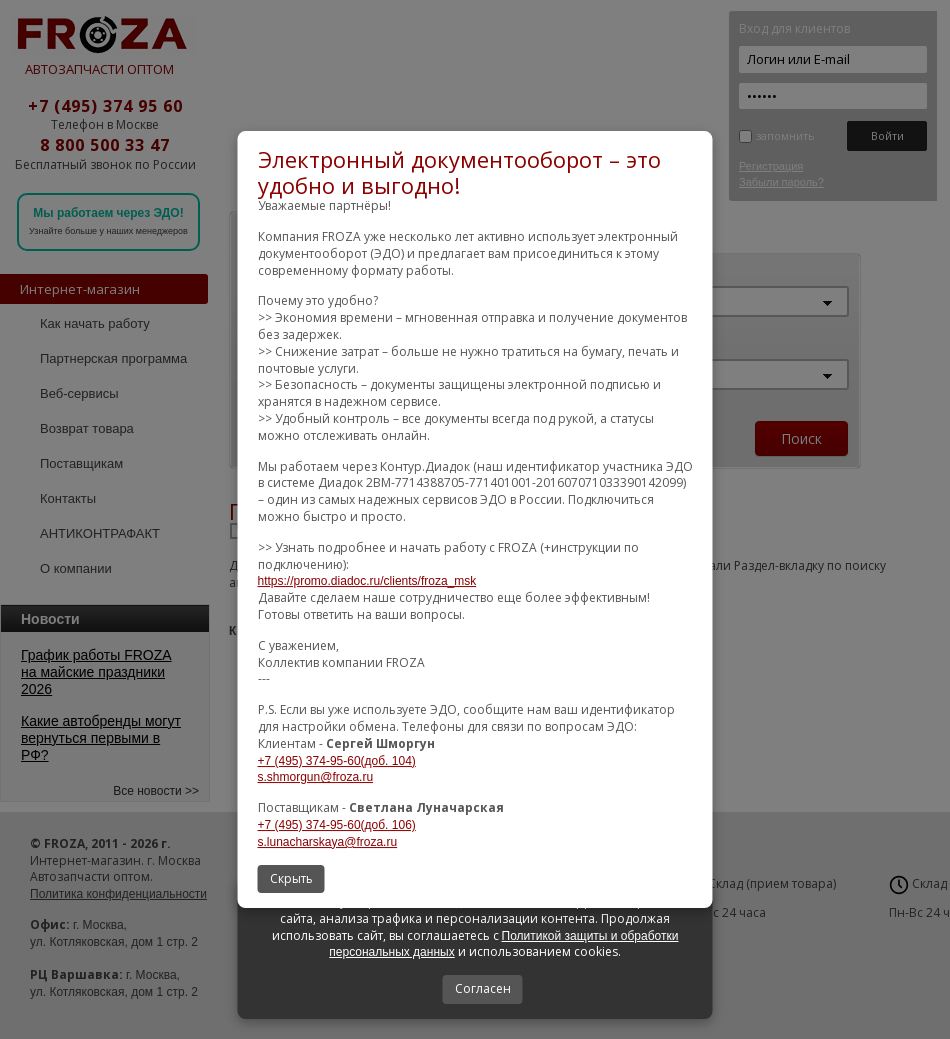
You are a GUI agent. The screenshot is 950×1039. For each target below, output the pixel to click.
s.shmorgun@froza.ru (316, 777)
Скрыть (291, 878)
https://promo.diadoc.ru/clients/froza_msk (367, 581)
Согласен (483, 988)
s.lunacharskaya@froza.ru (328, 842)
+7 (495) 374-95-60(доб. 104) (337, 761)
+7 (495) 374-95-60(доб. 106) (337, 825)
